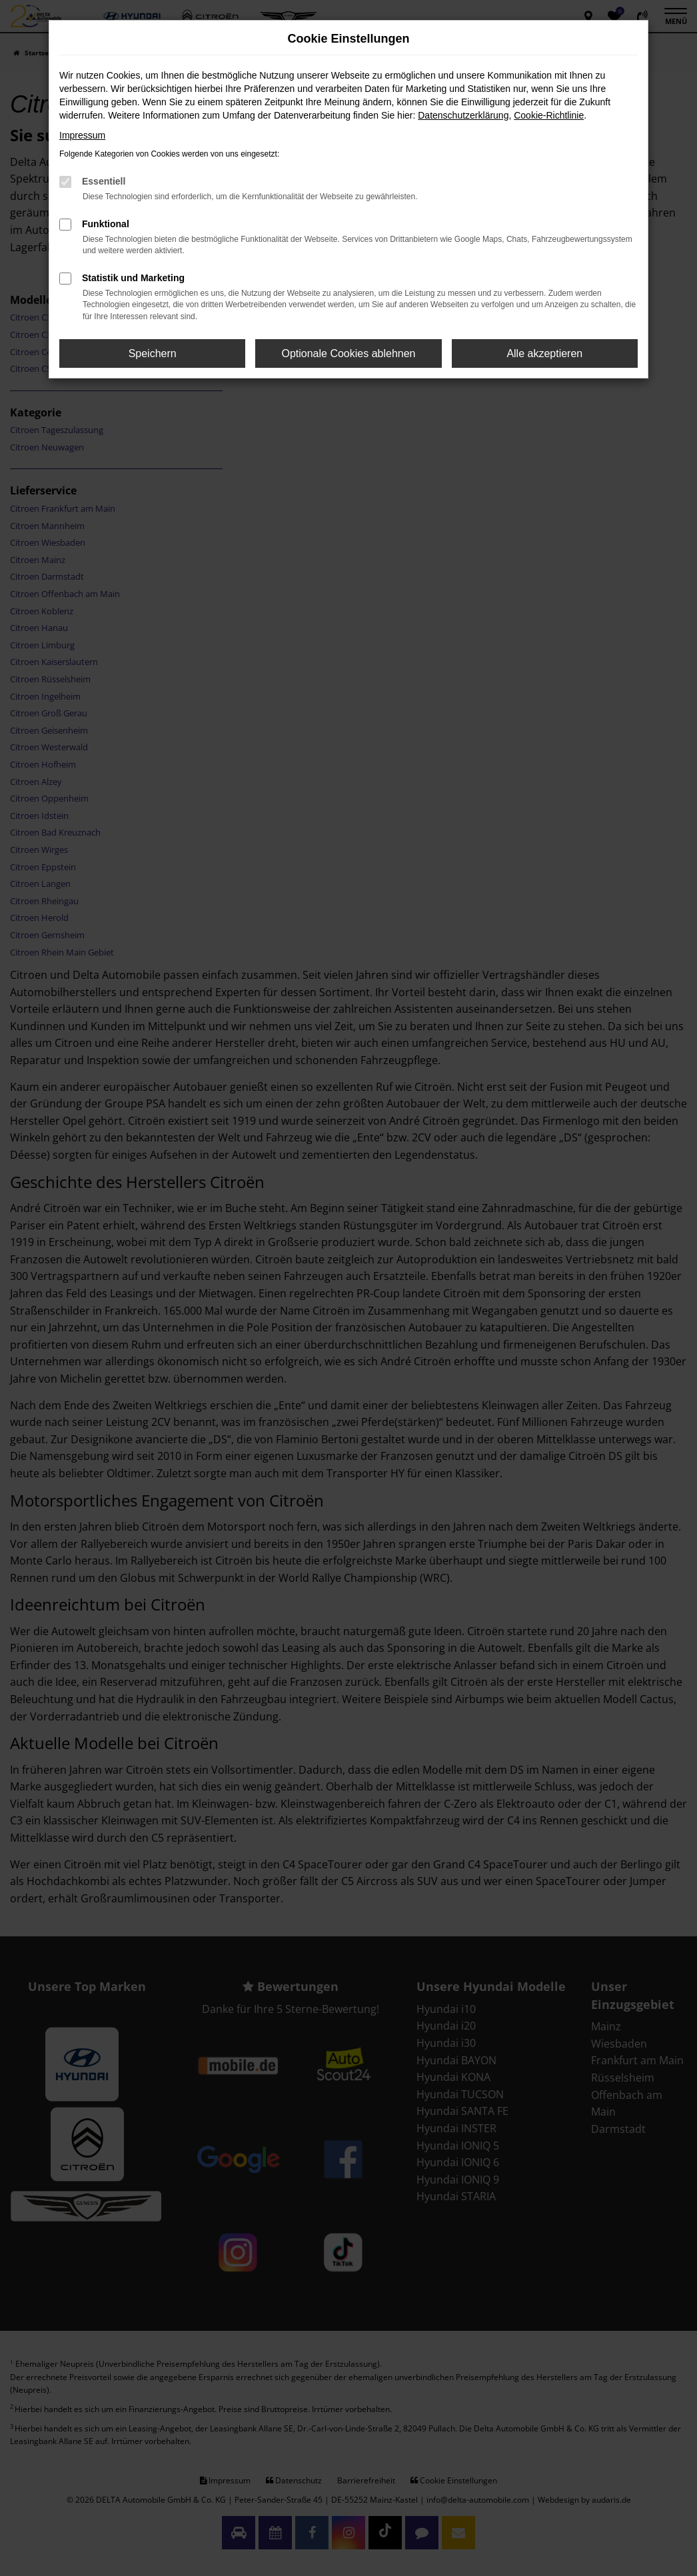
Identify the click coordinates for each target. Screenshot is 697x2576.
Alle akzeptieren (544, 353)
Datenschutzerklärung (463, 115)
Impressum (82, 135)
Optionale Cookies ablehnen (348, 353)
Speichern (153, 353)
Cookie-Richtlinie (549, 115)
